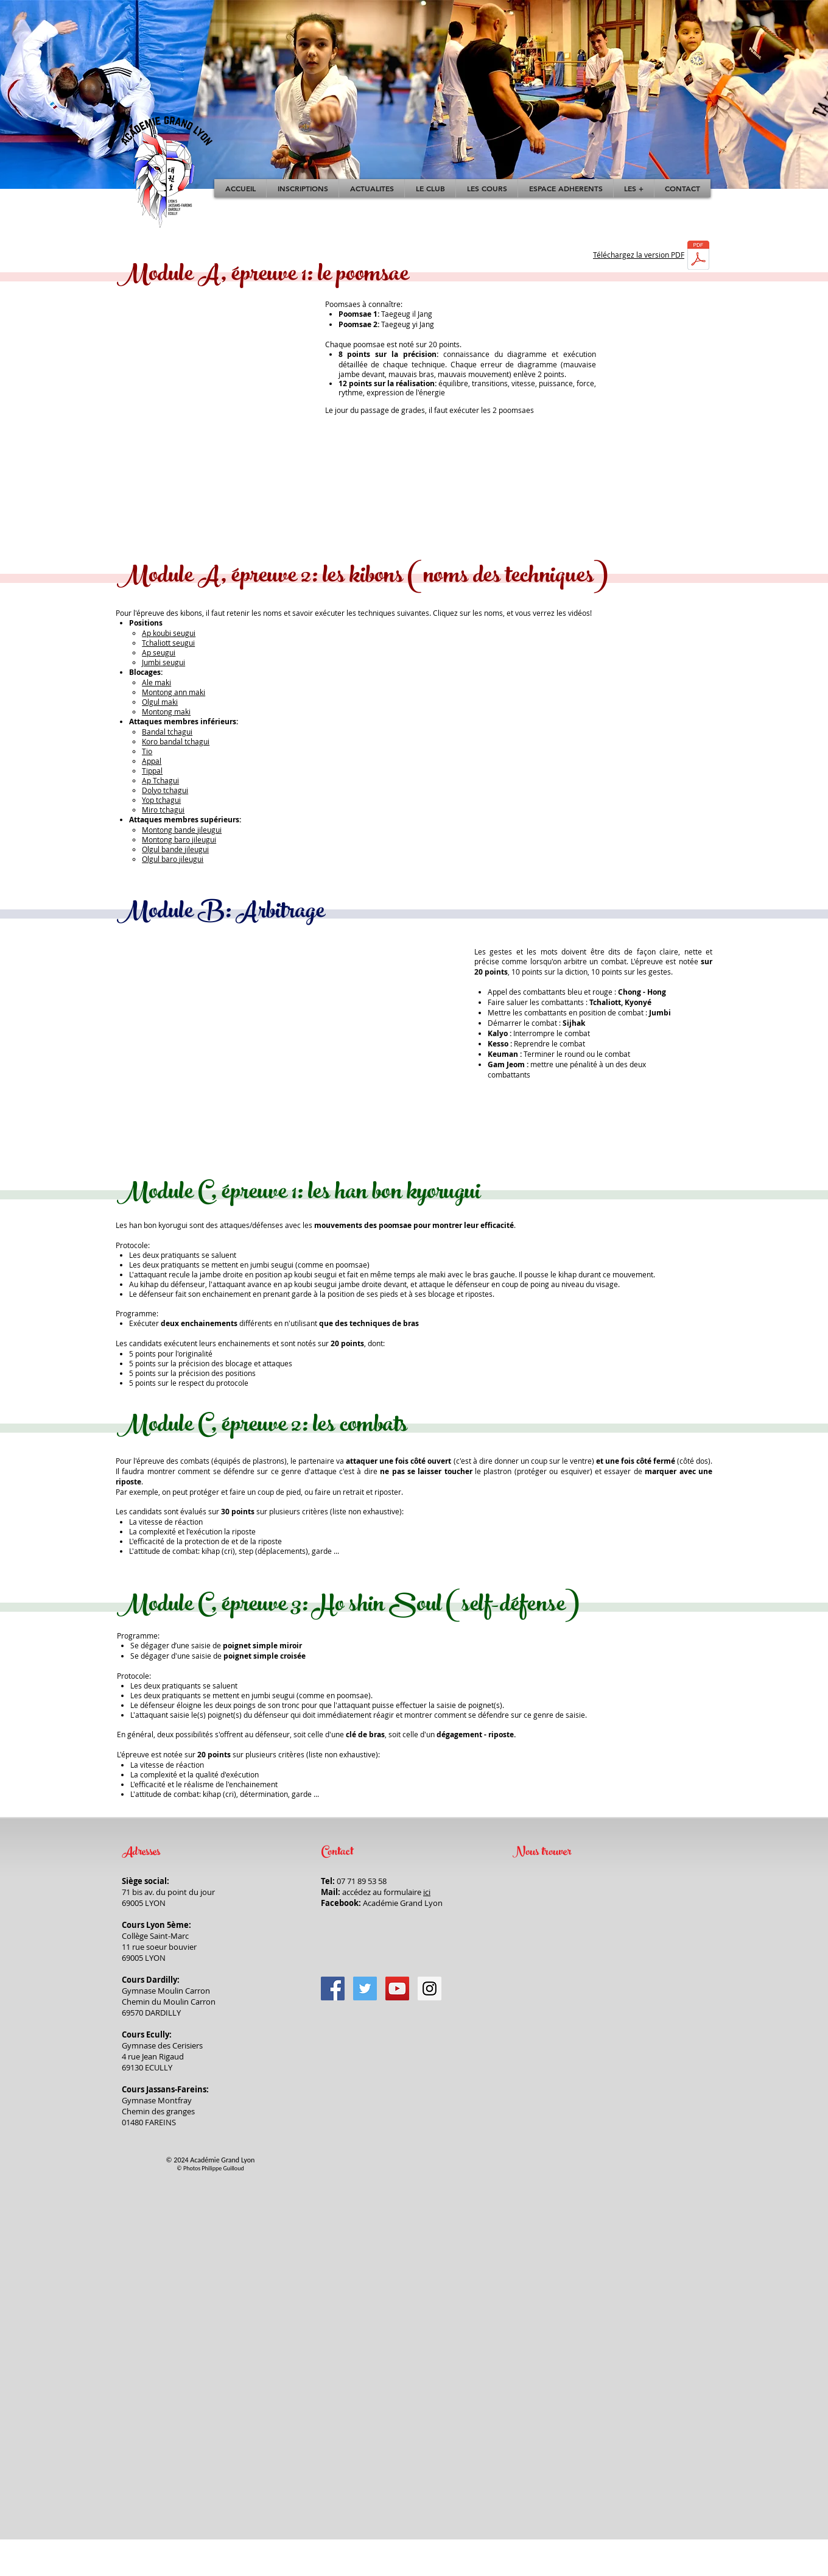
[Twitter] (365, 1988)
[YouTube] (397, 1988)
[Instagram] (429, 1988)
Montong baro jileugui (179, 839)
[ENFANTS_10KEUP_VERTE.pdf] (698, 256)
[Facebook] (333, 1988)
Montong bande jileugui (182, 830)
